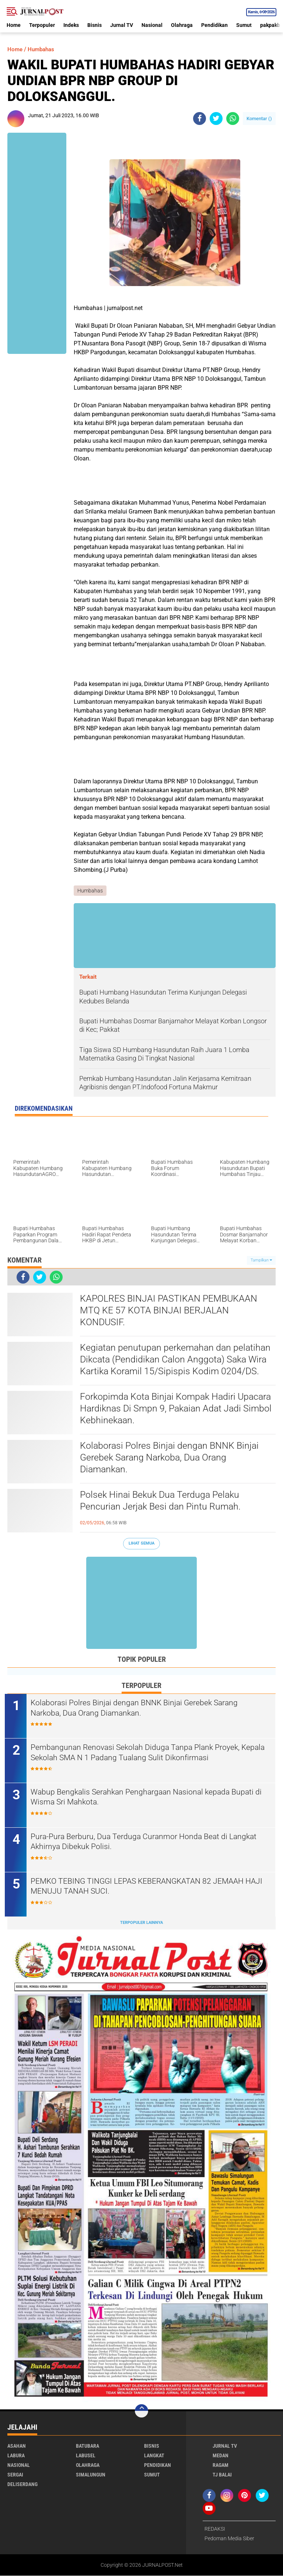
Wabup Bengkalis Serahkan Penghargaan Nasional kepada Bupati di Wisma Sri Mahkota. (148, 1797)
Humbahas (42, 49)
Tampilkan (261, 1260)
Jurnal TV (121, 25)
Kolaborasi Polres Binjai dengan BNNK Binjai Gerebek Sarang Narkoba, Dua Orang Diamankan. (171, 1458)
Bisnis (94, 25)
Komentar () (259, 118)
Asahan (16, 2446)
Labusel (85, 2456)
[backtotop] (141, 2411)
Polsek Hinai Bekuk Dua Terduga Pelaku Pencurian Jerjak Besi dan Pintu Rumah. (162, 1501)
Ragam (220, 2465)
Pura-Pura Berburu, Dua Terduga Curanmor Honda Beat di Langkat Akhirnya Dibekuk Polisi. (149, 1842)
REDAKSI (215, 2529)
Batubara (87, 2446)
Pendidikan (214, 25)
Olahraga (182, 25)
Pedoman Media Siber (229, 2539)
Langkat (154, 2456)
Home (14, 25)
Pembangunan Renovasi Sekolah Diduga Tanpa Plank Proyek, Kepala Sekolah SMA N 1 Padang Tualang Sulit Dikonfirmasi (141, 1753)
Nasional (152, 25)
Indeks (71, 25)
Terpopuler (42, 25)
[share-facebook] (199, 118)
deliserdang (22, 2485)
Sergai (15, 2475)
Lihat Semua (141, 1543)
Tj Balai (222, 2475)
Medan (220, 2456)
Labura (16, 2456)
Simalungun (90, 2475)
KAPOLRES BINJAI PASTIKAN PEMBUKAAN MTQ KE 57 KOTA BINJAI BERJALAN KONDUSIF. (171, 1311)
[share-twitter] (216, 118)
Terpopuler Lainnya (141, 1923)
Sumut (244, 25)
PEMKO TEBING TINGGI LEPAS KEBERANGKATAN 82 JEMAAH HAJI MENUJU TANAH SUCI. (145, 1887)
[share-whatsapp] (232, 118)
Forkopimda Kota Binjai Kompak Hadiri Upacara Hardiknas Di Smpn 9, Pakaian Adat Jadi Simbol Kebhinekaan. (171, 1409)
